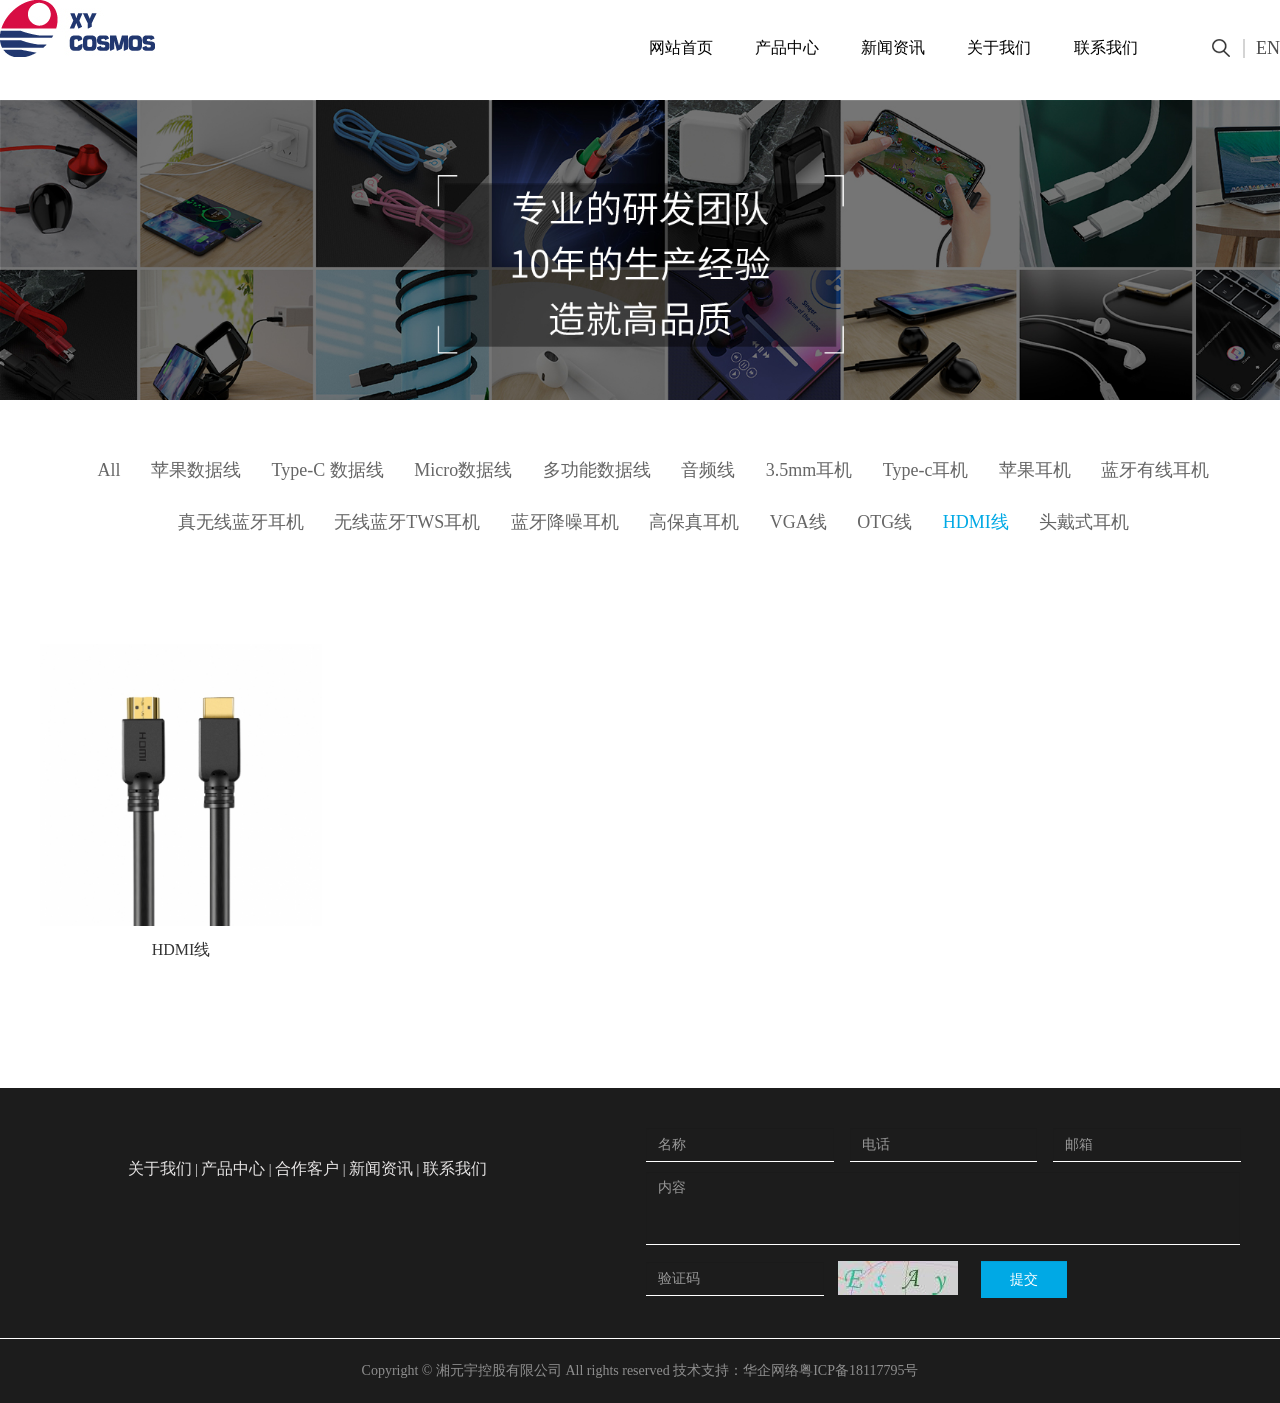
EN (1268, 48)
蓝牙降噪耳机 (565, 522)
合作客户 (307, 1168)
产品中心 (787, 47)
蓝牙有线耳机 (1155, 470)
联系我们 (1106, 47)
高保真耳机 (694, 522)
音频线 (708, 470)
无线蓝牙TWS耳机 (407, 522)
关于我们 (999, 47)
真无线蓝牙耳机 (241, 522)
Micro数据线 (463, 470)
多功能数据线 (597, 470)
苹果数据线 (196, 470)
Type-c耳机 (926, 470)
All (109, 470)
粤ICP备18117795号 (858, 1370)
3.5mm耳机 (809, 470)
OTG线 (884, 522)
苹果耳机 (1035, 470)
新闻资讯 (893, 47)
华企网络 (771, 1370)
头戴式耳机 (1084, 522)
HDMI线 (976, 522)
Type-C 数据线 (328, 470)
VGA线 (798, 522)
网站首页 (681, 47)
